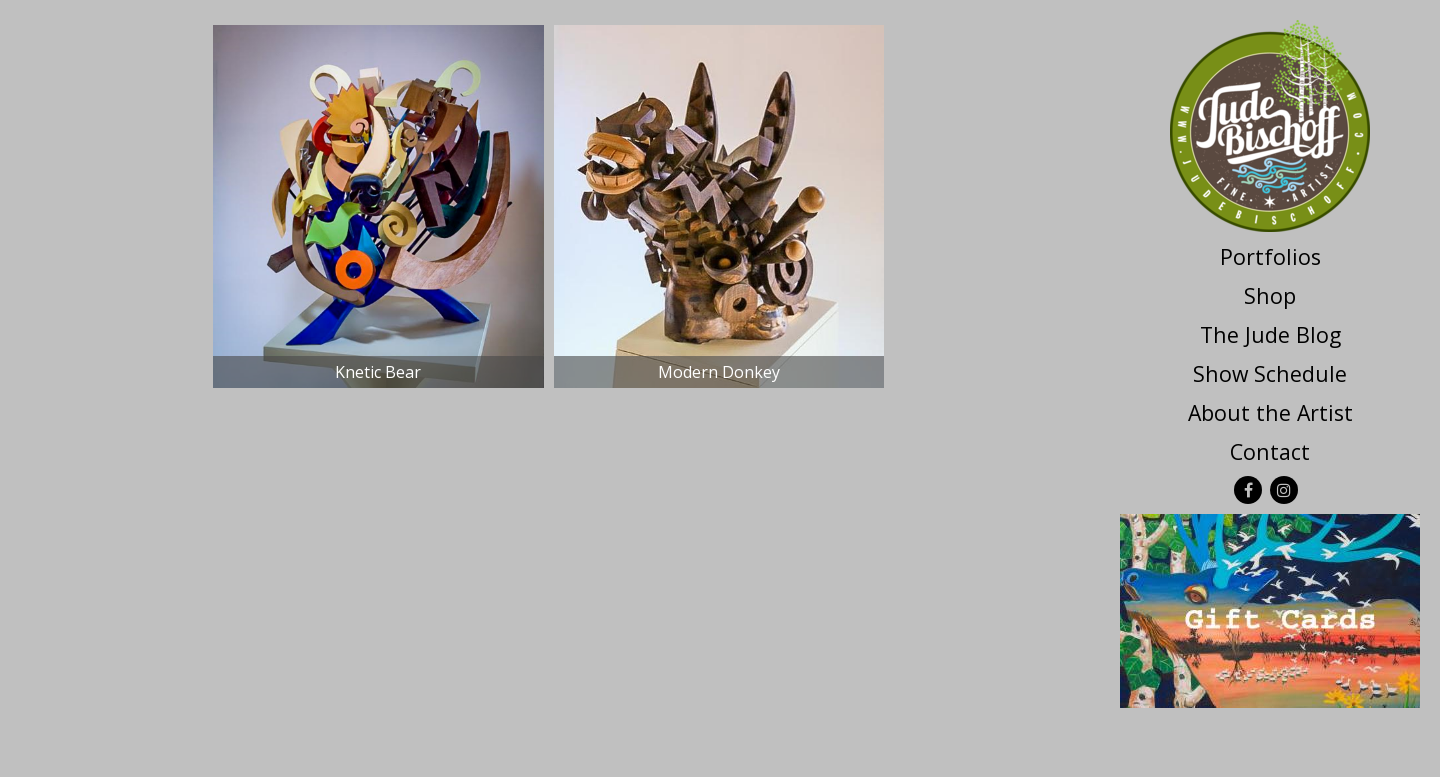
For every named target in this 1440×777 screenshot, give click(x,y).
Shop (1270, 295)
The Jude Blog (1270, 334)
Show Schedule (1270, 373)
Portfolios (1270, 256)
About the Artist (1270, 412)
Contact (1270, 451)
